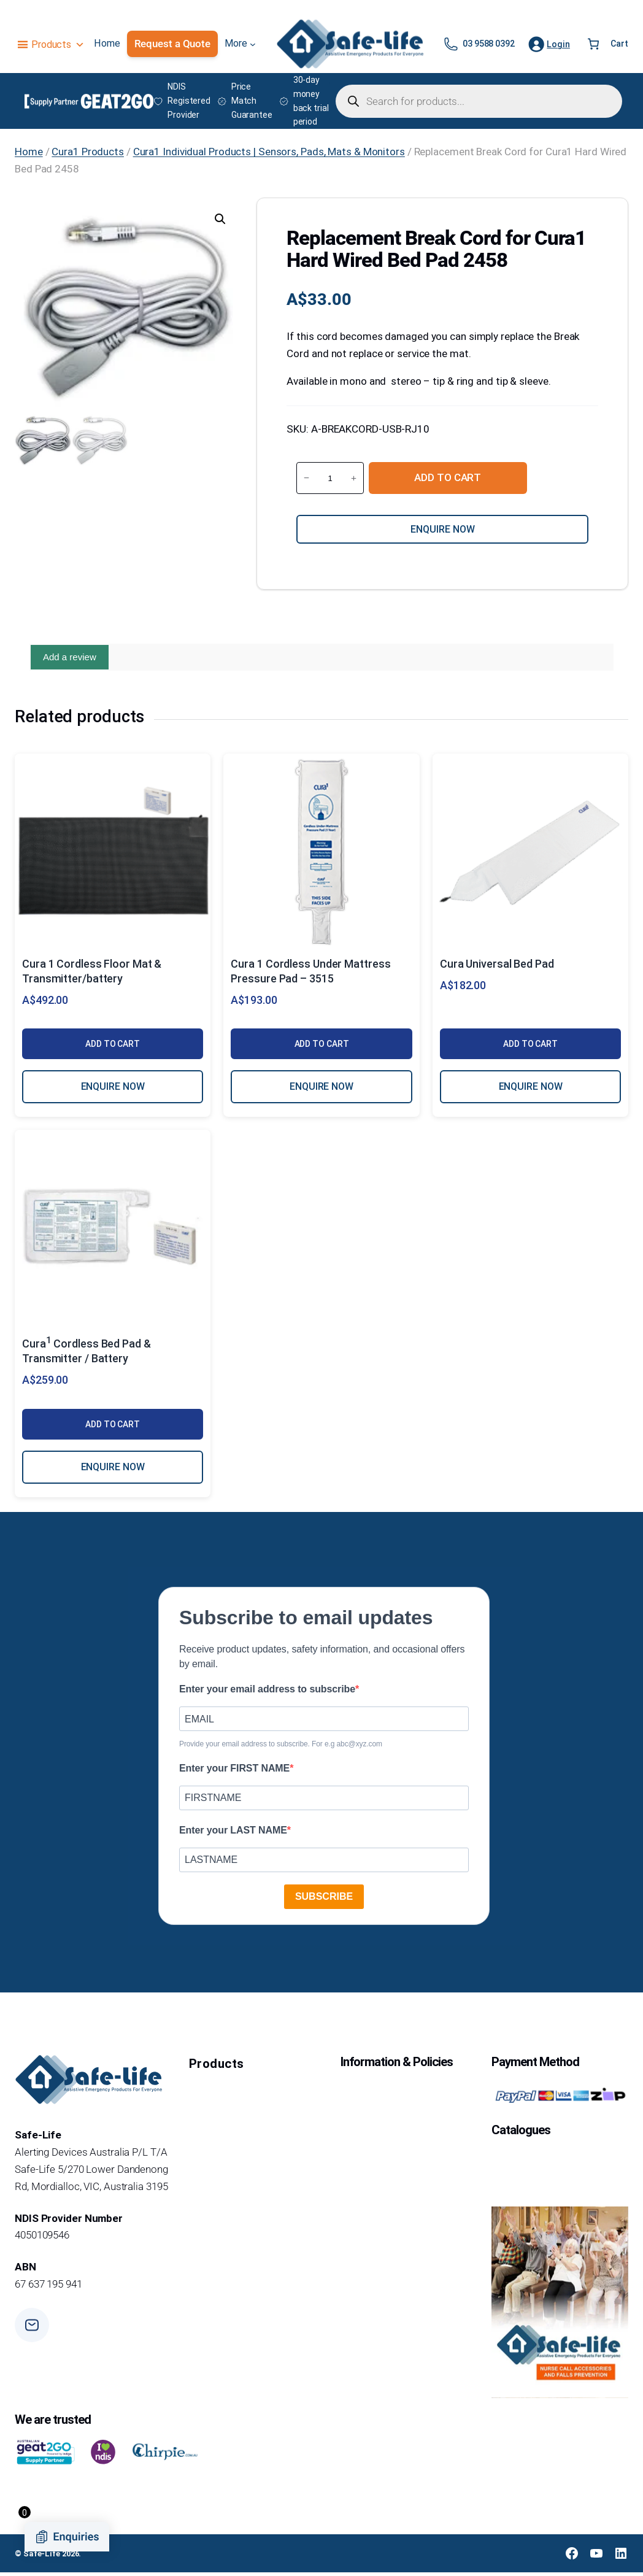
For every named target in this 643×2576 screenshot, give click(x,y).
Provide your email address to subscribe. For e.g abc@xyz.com (280, 1745)
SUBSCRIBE (324, 1897)
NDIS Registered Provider (188, 101)
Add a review (69, 657)
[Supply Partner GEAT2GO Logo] (89, 101)
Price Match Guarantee (251, 101)
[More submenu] (240, 43)
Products (58, 44)
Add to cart (447, 477)
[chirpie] (167, 2452)
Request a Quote (172, 43)
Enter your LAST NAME (233, 1831)
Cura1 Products (88, 151)
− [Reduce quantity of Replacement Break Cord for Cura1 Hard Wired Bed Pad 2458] (306, 477)
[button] (220, 219)
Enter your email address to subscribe (267, 1689)
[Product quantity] (329, 478)
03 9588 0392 (489, 43)
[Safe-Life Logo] (349, 44)
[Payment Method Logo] (559, 2097)
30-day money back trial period (311, 100)
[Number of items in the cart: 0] (593, 44)
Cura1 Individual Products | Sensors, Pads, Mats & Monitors (269, 151)
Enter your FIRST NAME (234, 1769)
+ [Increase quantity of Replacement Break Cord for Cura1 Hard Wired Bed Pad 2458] (353, 477)
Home (29, 151)
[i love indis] (103, 2452)
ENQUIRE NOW (113, 1087)
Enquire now (442, 530)
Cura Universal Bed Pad (497, 963)
